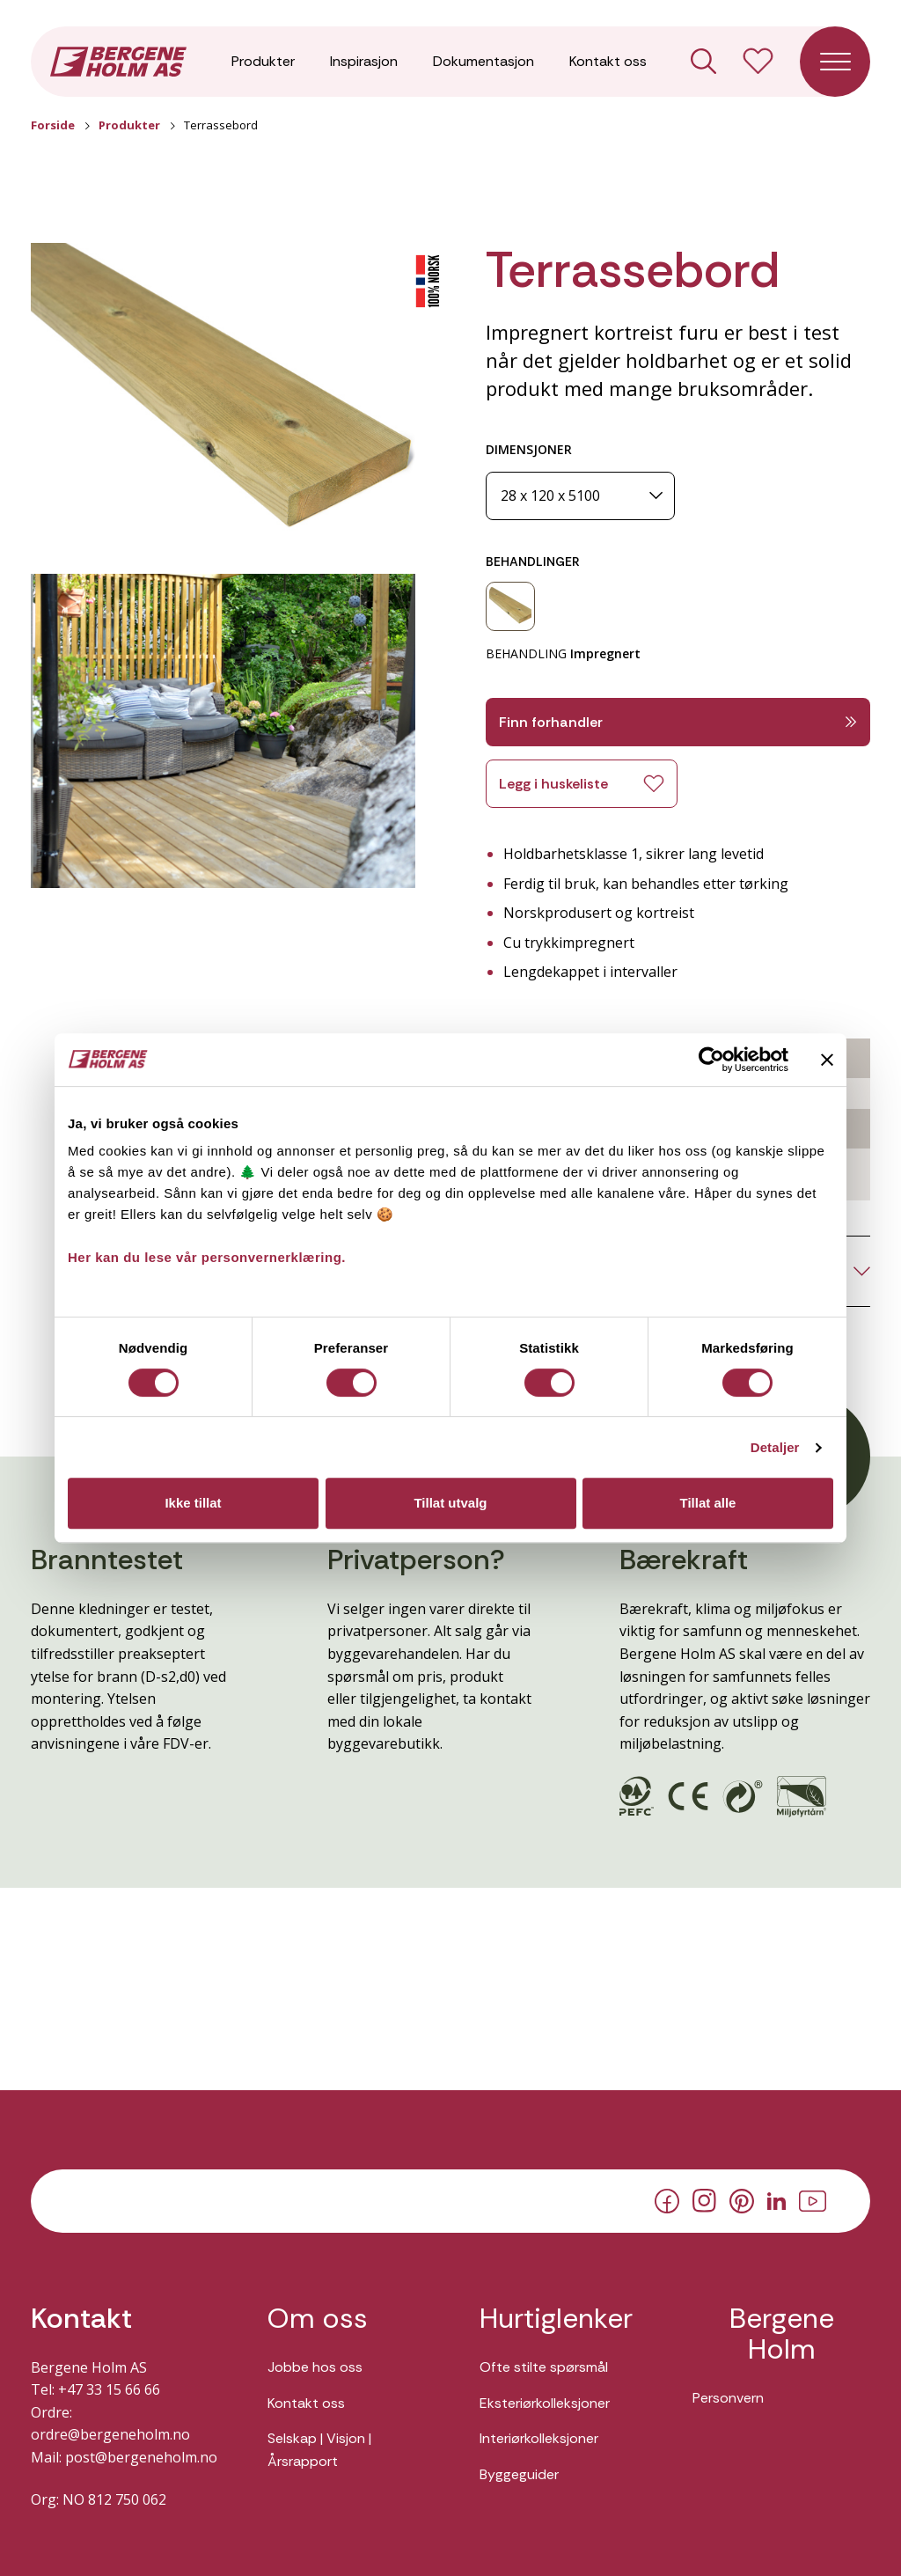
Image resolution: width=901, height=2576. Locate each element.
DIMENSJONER (529, 449)
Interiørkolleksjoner (539, 2438)
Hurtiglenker (556, 2318)
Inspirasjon (364, 61)
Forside (53, 125)
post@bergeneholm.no (141, 2457)
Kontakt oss (608, 61)
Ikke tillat (193, 1502)
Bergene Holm (781, 2334)
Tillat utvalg (450, 1502)
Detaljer (775, 1447)
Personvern (728, 2398)
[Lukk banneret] (827, 1059)
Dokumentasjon (483, 61)
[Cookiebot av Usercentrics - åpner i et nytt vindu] (711, 1059)
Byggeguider (519, 2474)
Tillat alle (708, 1502)
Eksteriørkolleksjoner (545, 2403)
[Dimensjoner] (580, 496)
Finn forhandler (678, 722)
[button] (223, 400)
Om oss (317, 2318)
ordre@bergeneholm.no (110, 2434)
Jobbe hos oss (315, 2367)
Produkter (263, 61)
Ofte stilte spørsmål (544, 2367)
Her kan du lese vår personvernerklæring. (207, 1257)
